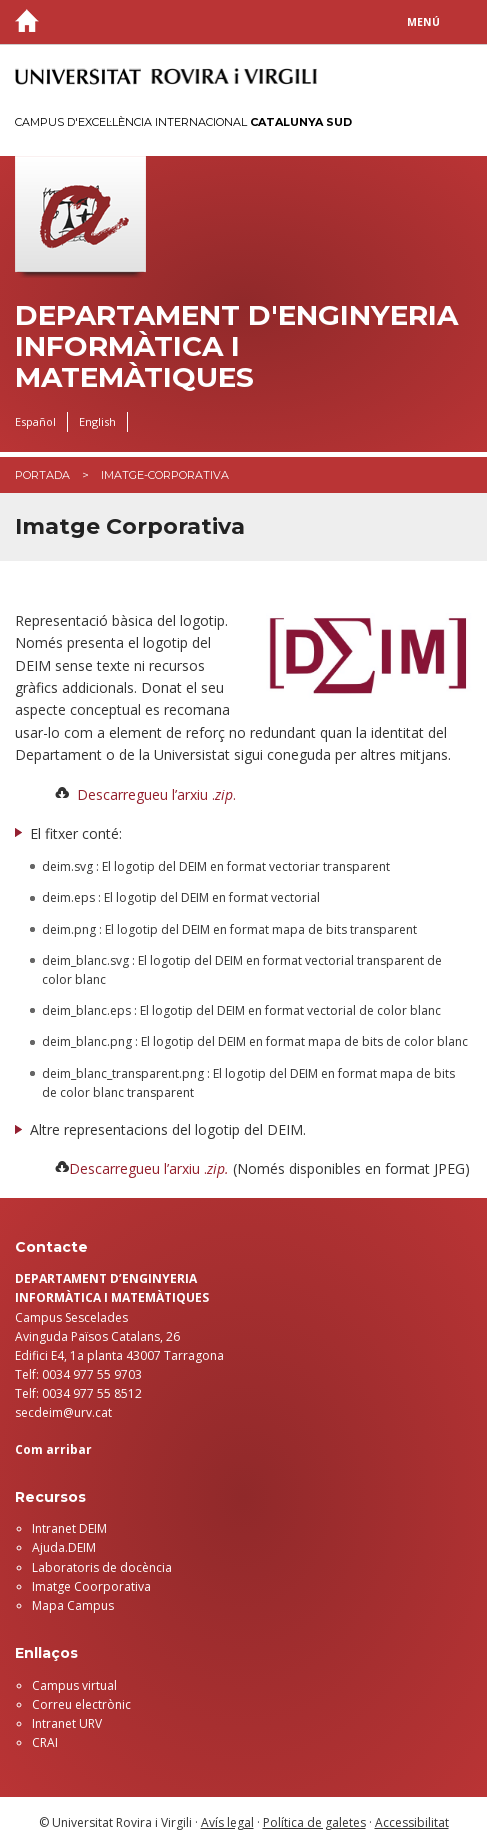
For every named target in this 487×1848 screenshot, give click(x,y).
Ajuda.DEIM (64, 1547)
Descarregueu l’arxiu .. (156, 794)
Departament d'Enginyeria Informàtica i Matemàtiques (236, 346)
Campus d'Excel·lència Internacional (183, 122)
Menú (423, 22)
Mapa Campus (73, 1605)
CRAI (45, 1742)
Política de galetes (314, 1822)
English (97, 421)
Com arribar (53, 1449)
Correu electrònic (81, 1704)
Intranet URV (67, 1723)
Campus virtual (74, 1685)
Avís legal (227, 1822)
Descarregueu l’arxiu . (138, 1168)
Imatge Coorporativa (91, 1586)
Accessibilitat (412, 1822)
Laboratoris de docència (102, 1567)
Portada (42, 475)
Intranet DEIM (69, 1528)
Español (35, 421)
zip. (218, 1168)
